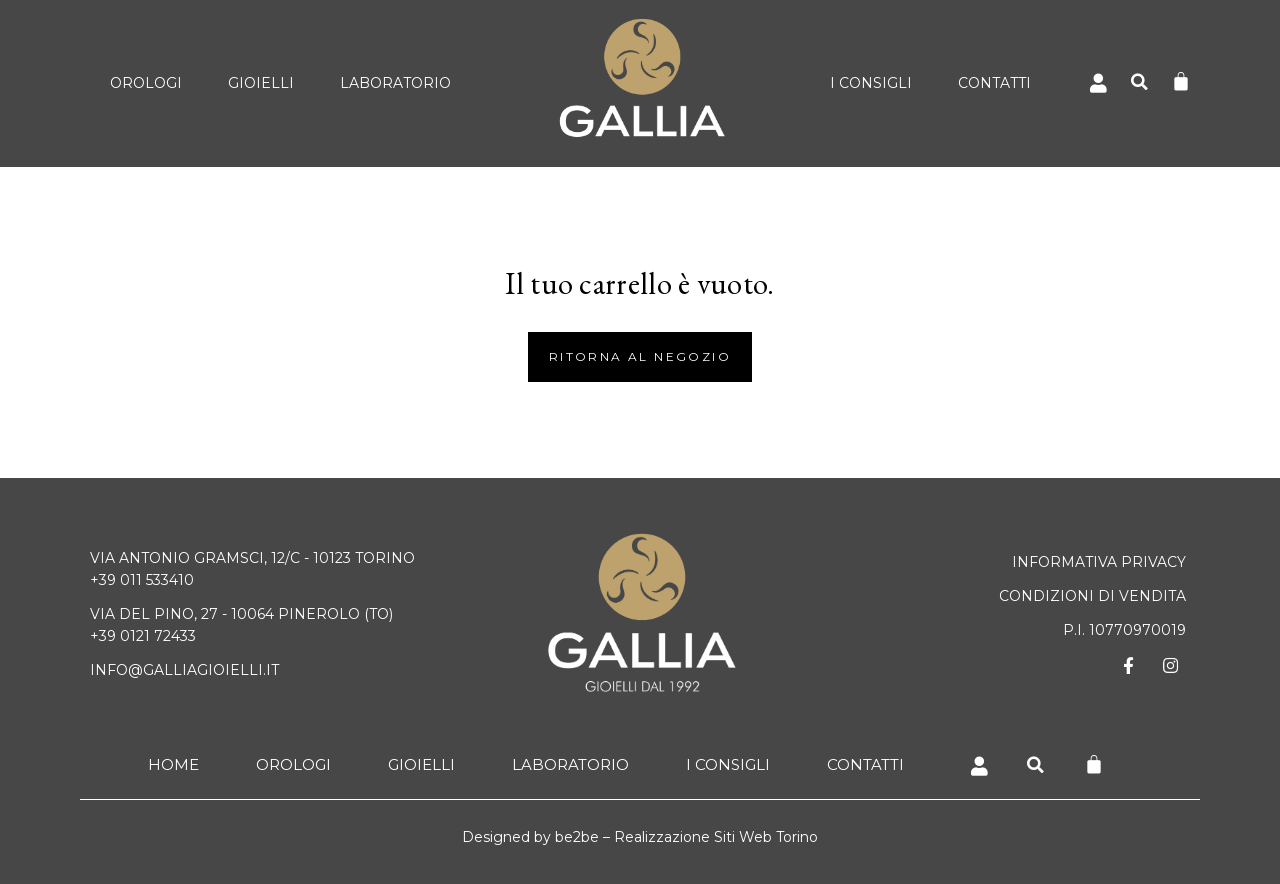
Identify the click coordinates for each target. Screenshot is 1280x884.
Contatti (994, 83)
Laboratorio (395, 83)
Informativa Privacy (1099, 562)
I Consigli (871, 83)
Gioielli (261, 83)
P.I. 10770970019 (1124, 630)
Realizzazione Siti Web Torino (716, 837)
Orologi (146, 83)
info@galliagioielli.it (184, 670)
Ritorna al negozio (640, 356)
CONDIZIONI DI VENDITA (1092, 596)
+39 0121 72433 (143, 636)
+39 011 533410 (142, 580)
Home (173, 764)
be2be (577, 837)
